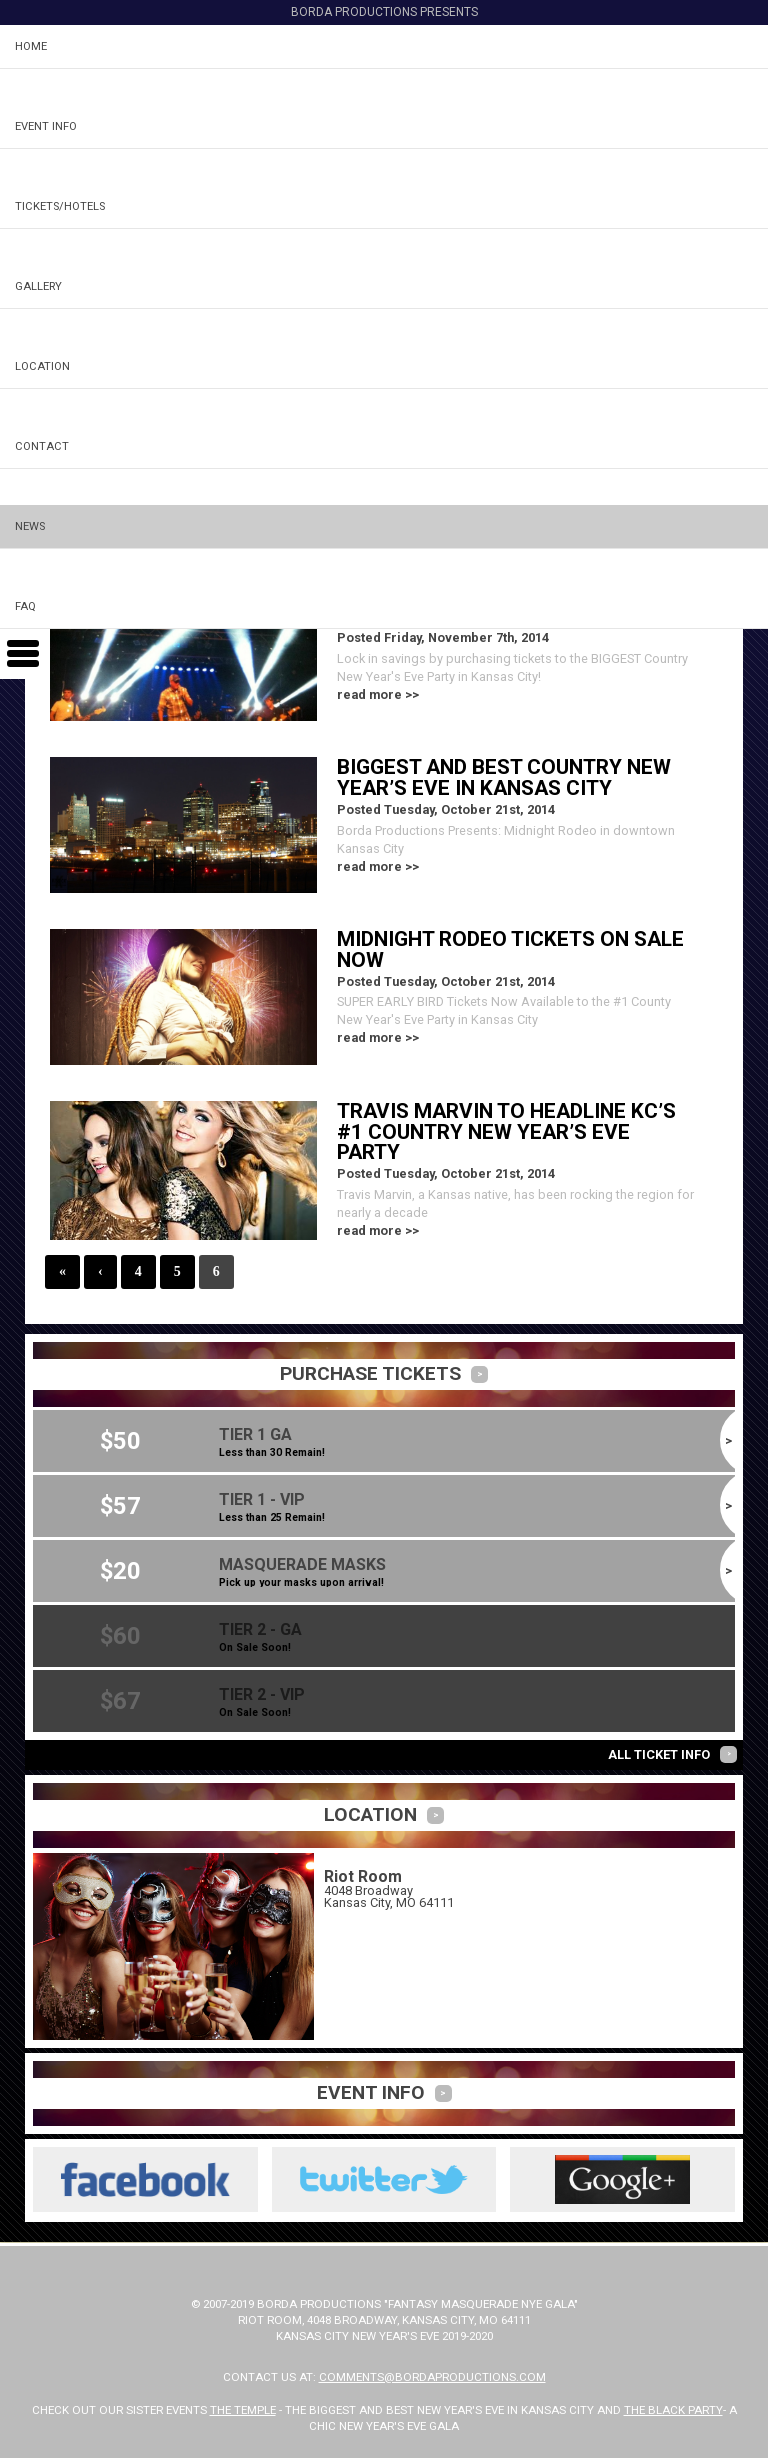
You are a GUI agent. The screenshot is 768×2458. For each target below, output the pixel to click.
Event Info (46, 126)
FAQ (25, 606)
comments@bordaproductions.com (432, 2377)
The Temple (243, 2410)
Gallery (38, 286)
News (30, 526)
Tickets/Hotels (60, 206)
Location (42, 366)
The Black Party (673, 2410)
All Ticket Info (659, 1754)
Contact (42, 446)
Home (31, 46)
